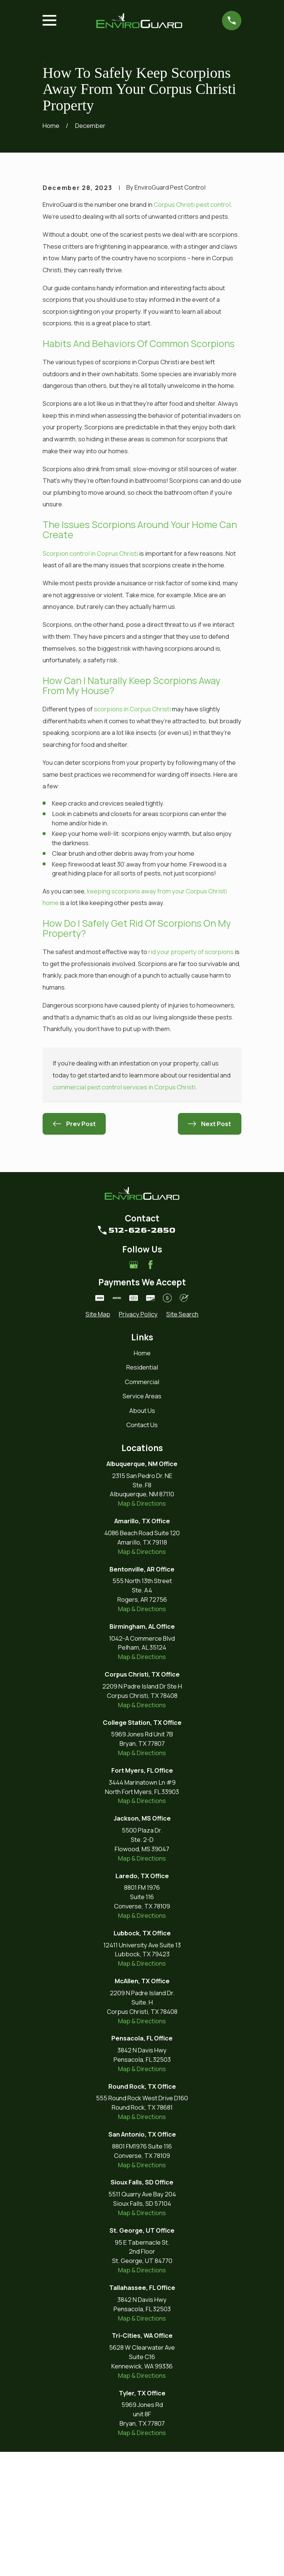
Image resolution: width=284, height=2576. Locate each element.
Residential (142, 1491)
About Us (142, 1534)
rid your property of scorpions (191, 1075)
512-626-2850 (142, 1354)
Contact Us (142, 1549)
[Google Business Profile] (133, 1388)
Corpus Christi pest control (192, 328)
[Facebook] (150, 1388)
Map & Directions (142, 1627)
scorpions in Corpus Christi (132, 833)
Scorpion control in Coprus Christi (90, 677)
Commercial (142, 1506)
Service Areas (142, 1520)
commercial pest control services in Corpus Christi (124, 1211)
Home (142, 1477)
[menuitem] (98, 1438)
